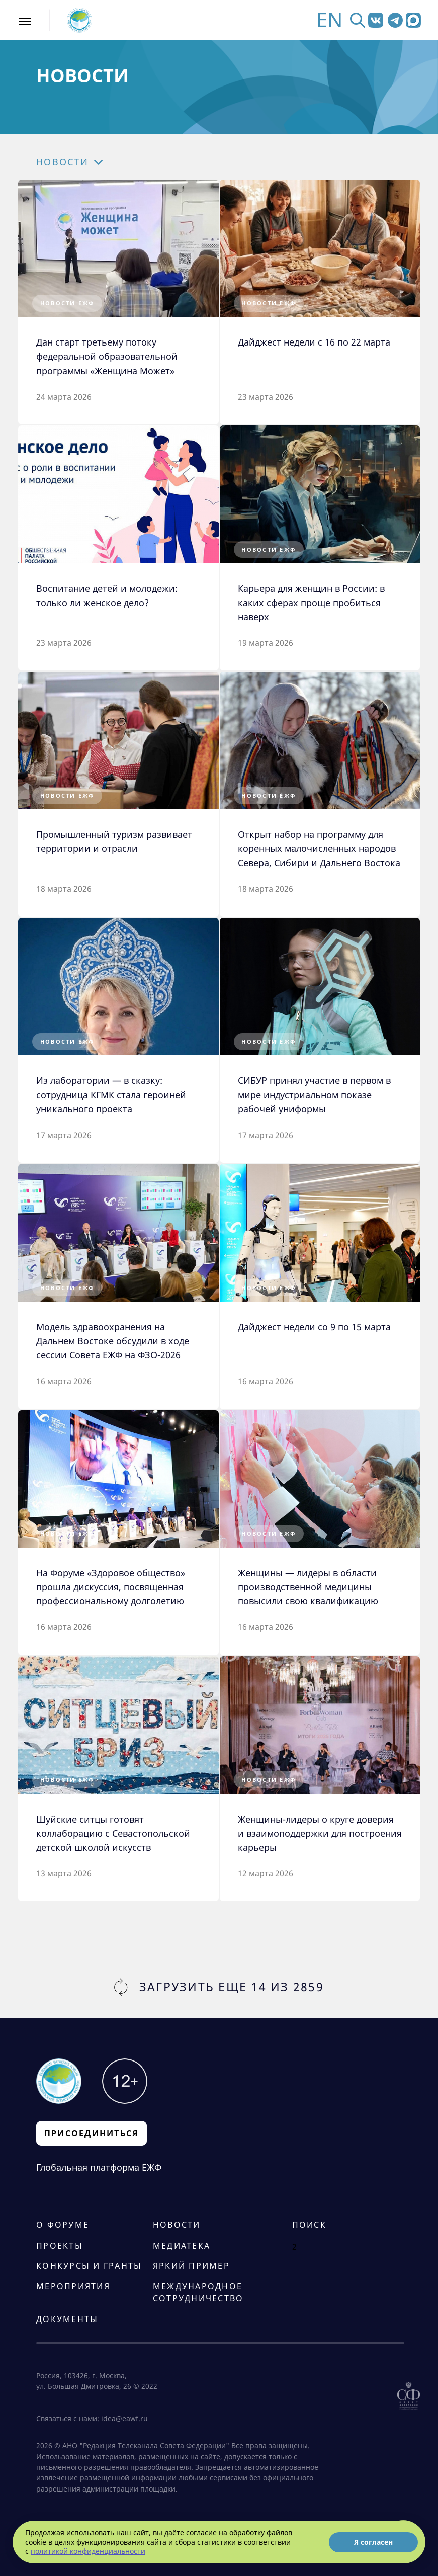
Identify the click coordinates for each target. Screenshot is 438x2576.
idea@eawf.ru (124, 2418)
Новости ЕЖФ (67, 303)
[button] (91, 162)
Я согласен (373, 2542)
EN (329, 20)
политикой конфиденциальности (88, 2551)
